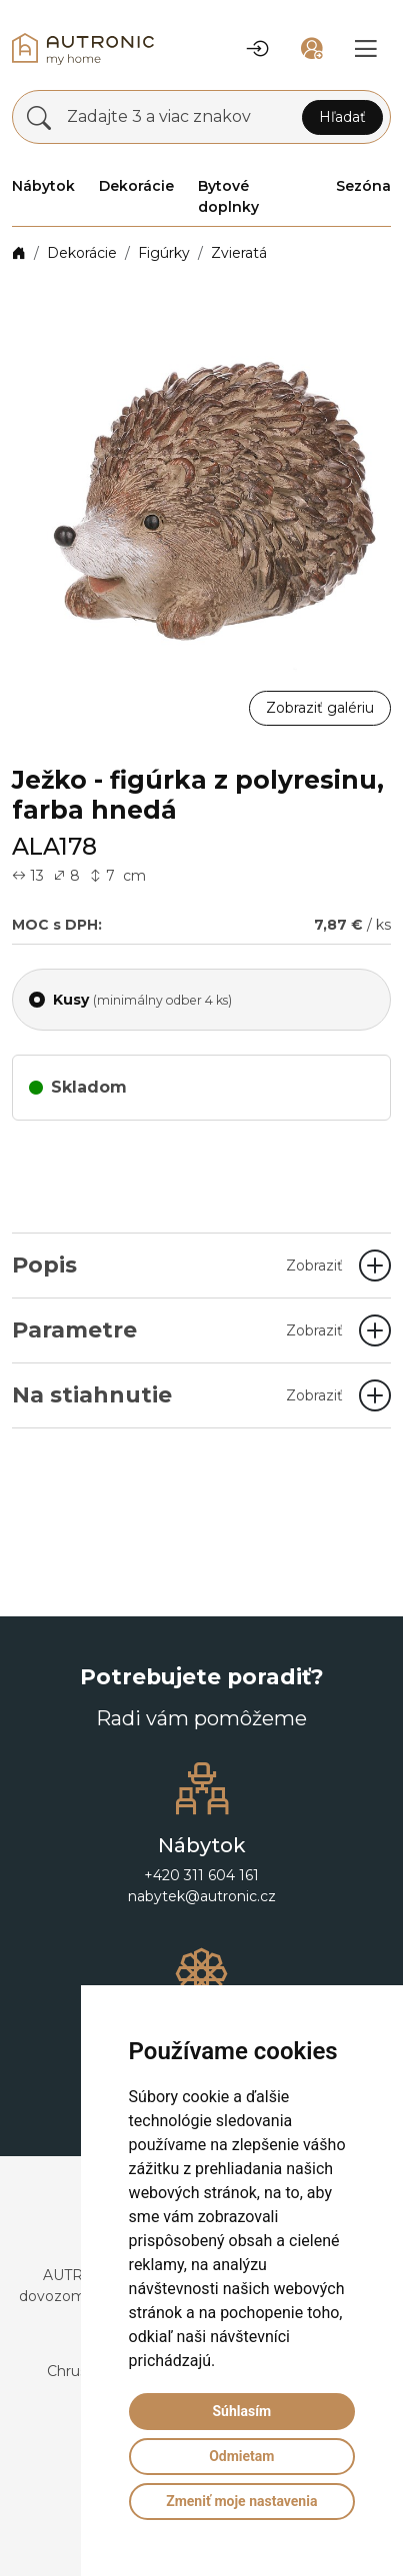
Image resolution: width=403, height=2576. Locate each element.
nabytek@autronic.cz (202, 1896)
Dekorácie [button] (136, 186)
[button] (258, 49)
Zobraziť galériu (320, 708)
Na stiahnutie (177, 1394)
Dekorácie (82, 253)
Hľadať (342, 117)
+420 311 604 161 (201, 1875)
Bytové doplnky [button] (228, 196)
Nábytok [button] (43, 186)
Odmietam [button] (241, 2456)
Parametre (177, 1329)
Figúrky (164, 253)
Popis (177, 1265)
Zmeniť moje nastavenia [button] (241, 2501)
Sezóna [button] (363, 186)
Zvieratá (239, 253)
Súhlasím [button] (241, 2411)
